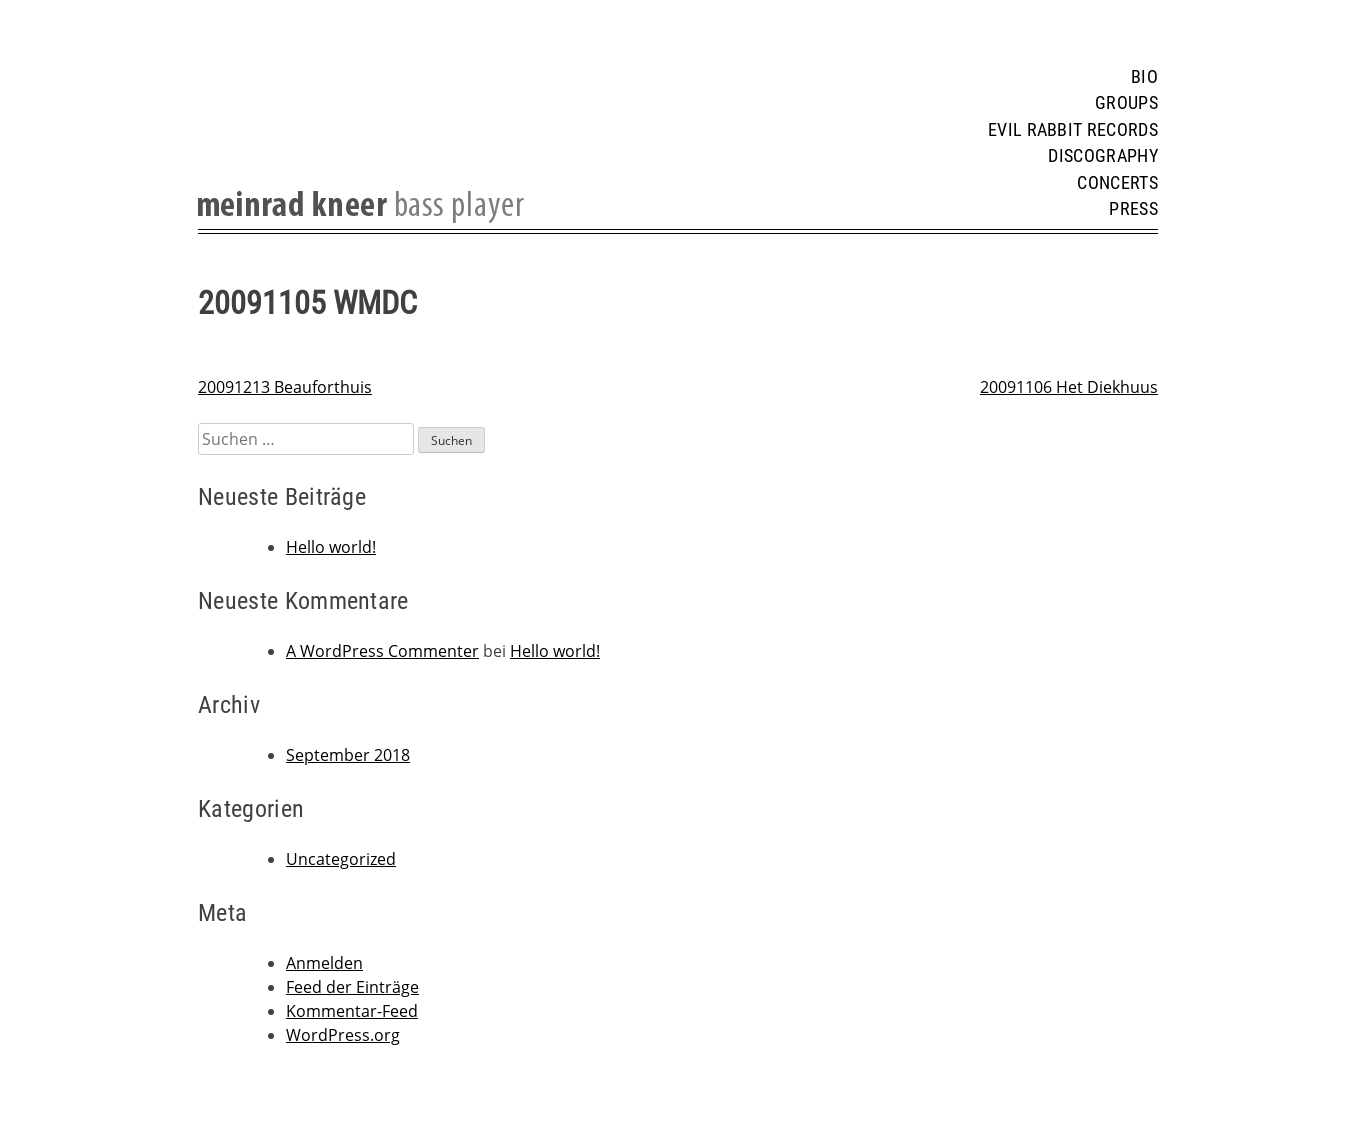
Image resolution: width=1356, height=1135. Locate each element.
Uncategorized (341, 859)
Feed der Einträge (352, 987)
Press (1133, 209)
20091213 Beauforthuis (285, 387)
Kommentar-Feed (352, 1011)
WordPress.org (343, 1035)
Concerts (1117, 183)
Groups (1126, 103)
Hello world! (331, 547)
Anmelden (324, 963)
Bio (1144, 77)
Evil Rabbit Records (1073, 130)
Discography (1103, 156)
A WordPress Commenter (382, 651)
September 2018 (348, 755)
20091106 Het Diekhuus (1069, 387)
